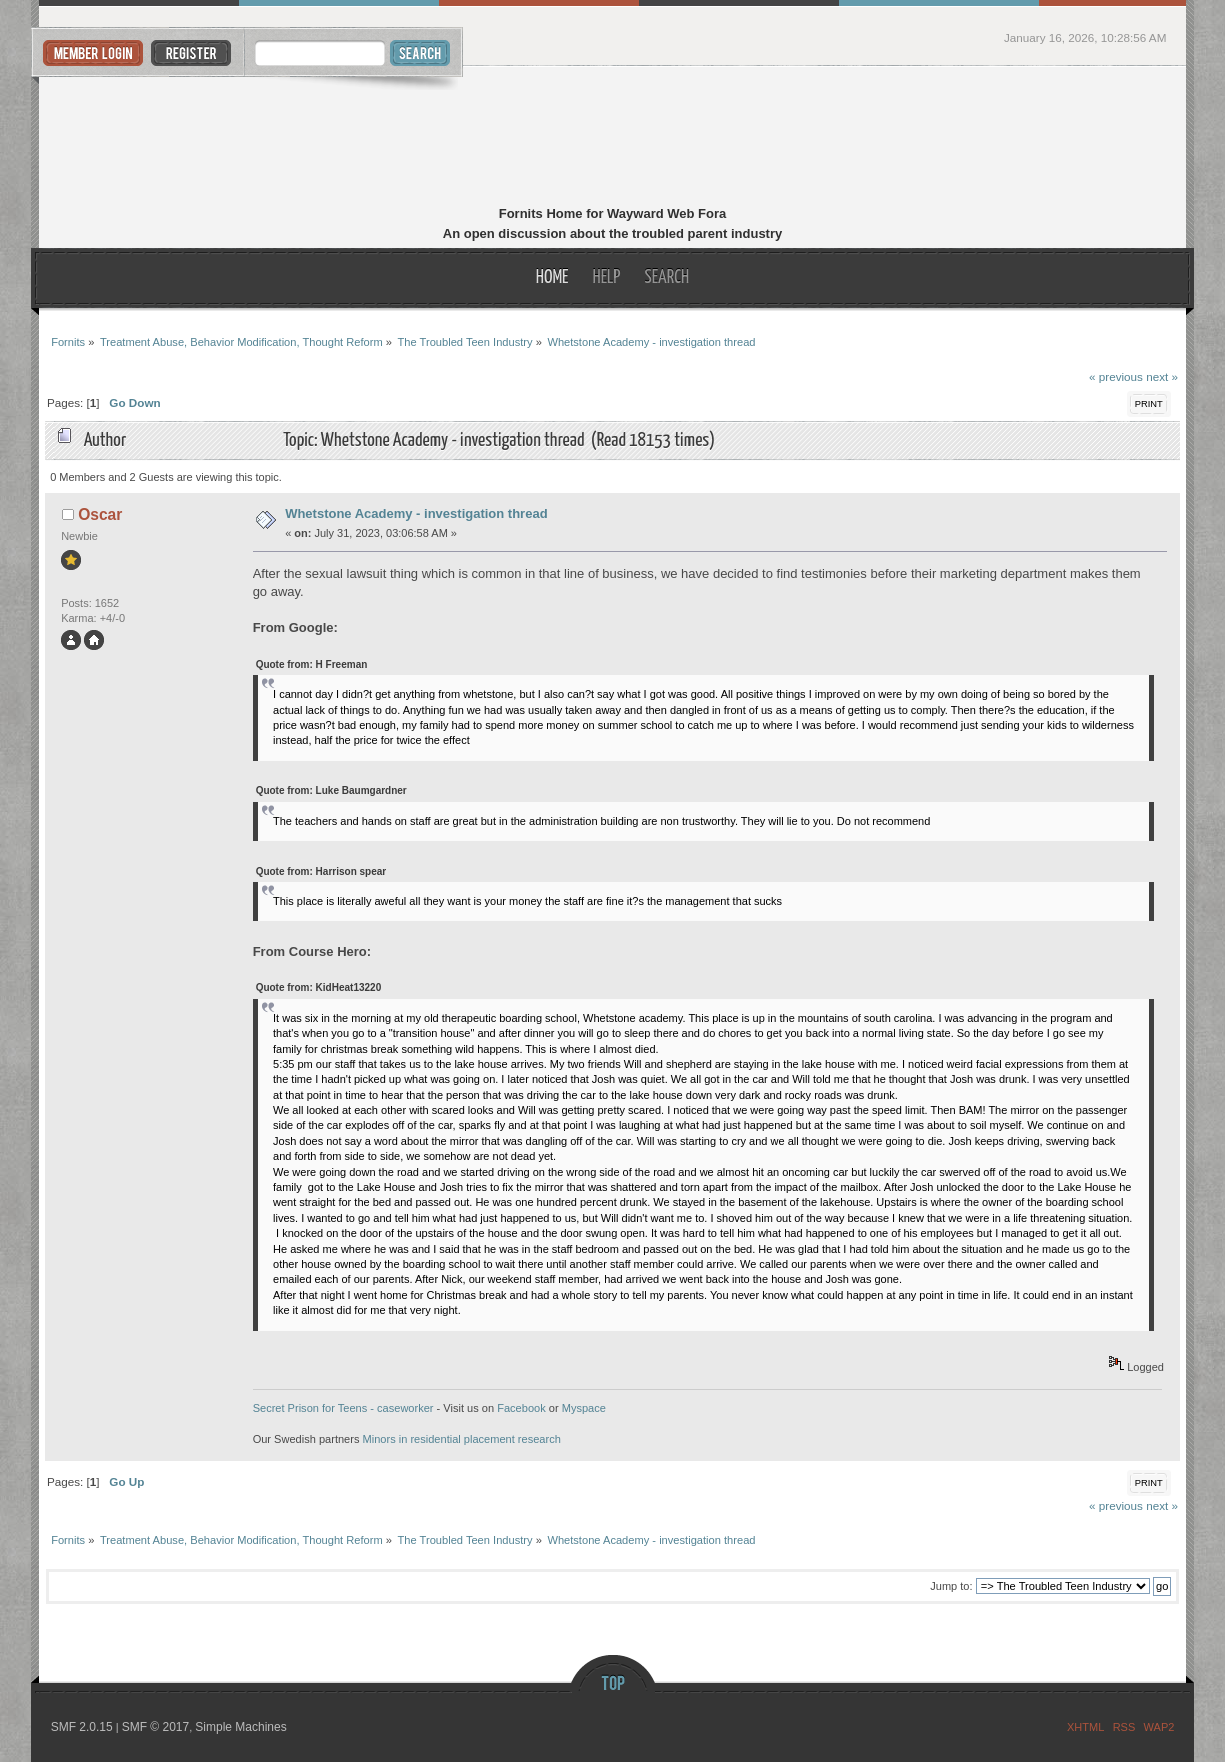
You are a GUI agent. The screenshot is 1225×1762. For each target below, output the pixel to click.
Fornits (612, 138)
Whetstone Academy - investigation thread (416, 513)
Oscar (100, 514)
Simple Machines (240, 1727)
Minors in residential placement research (462, 1439)
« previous (1116, 376)
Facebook (521, 1408)
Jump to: (951, 1586)
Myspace (584, 1408)
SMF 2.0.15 (82, 1727)
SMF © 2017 (156, 1727)
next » (1162, 376)
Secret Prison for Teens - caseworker (343, 1408)
